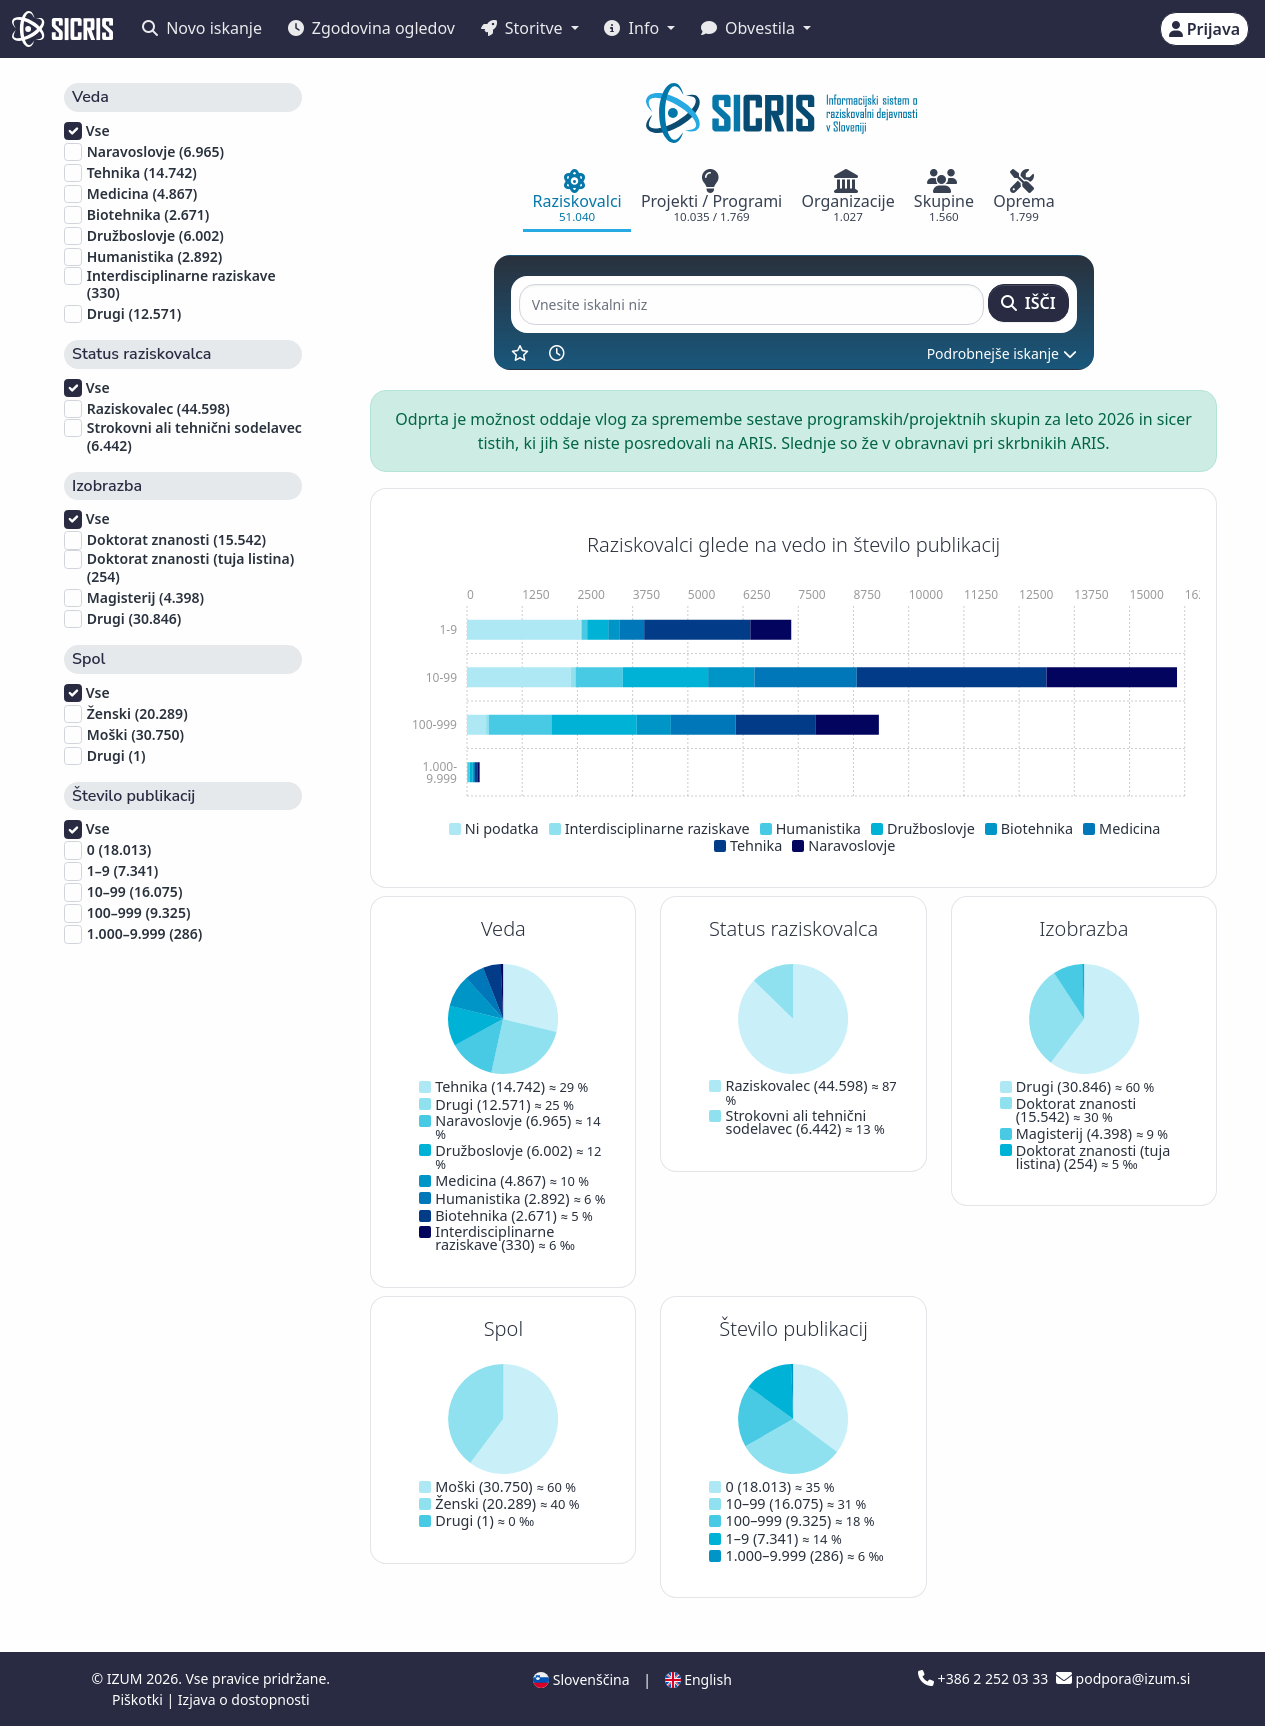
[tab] (577, 197)
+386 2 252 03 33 (985, 1678)
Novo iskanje (202, 28)
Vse (87, 131)
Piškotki (139, 1699)
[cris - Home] (62, 29)
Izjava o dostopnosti (244, 1699)
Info (633, 28)
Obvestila (750, 28)
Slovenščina (581, 1679)
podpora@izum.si (1123, 1678)
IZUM (126, 1678)
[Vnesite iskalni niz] (751, 304)
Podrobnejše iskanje (1002, 353)
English (698, 1679)
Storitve (524, 28)
